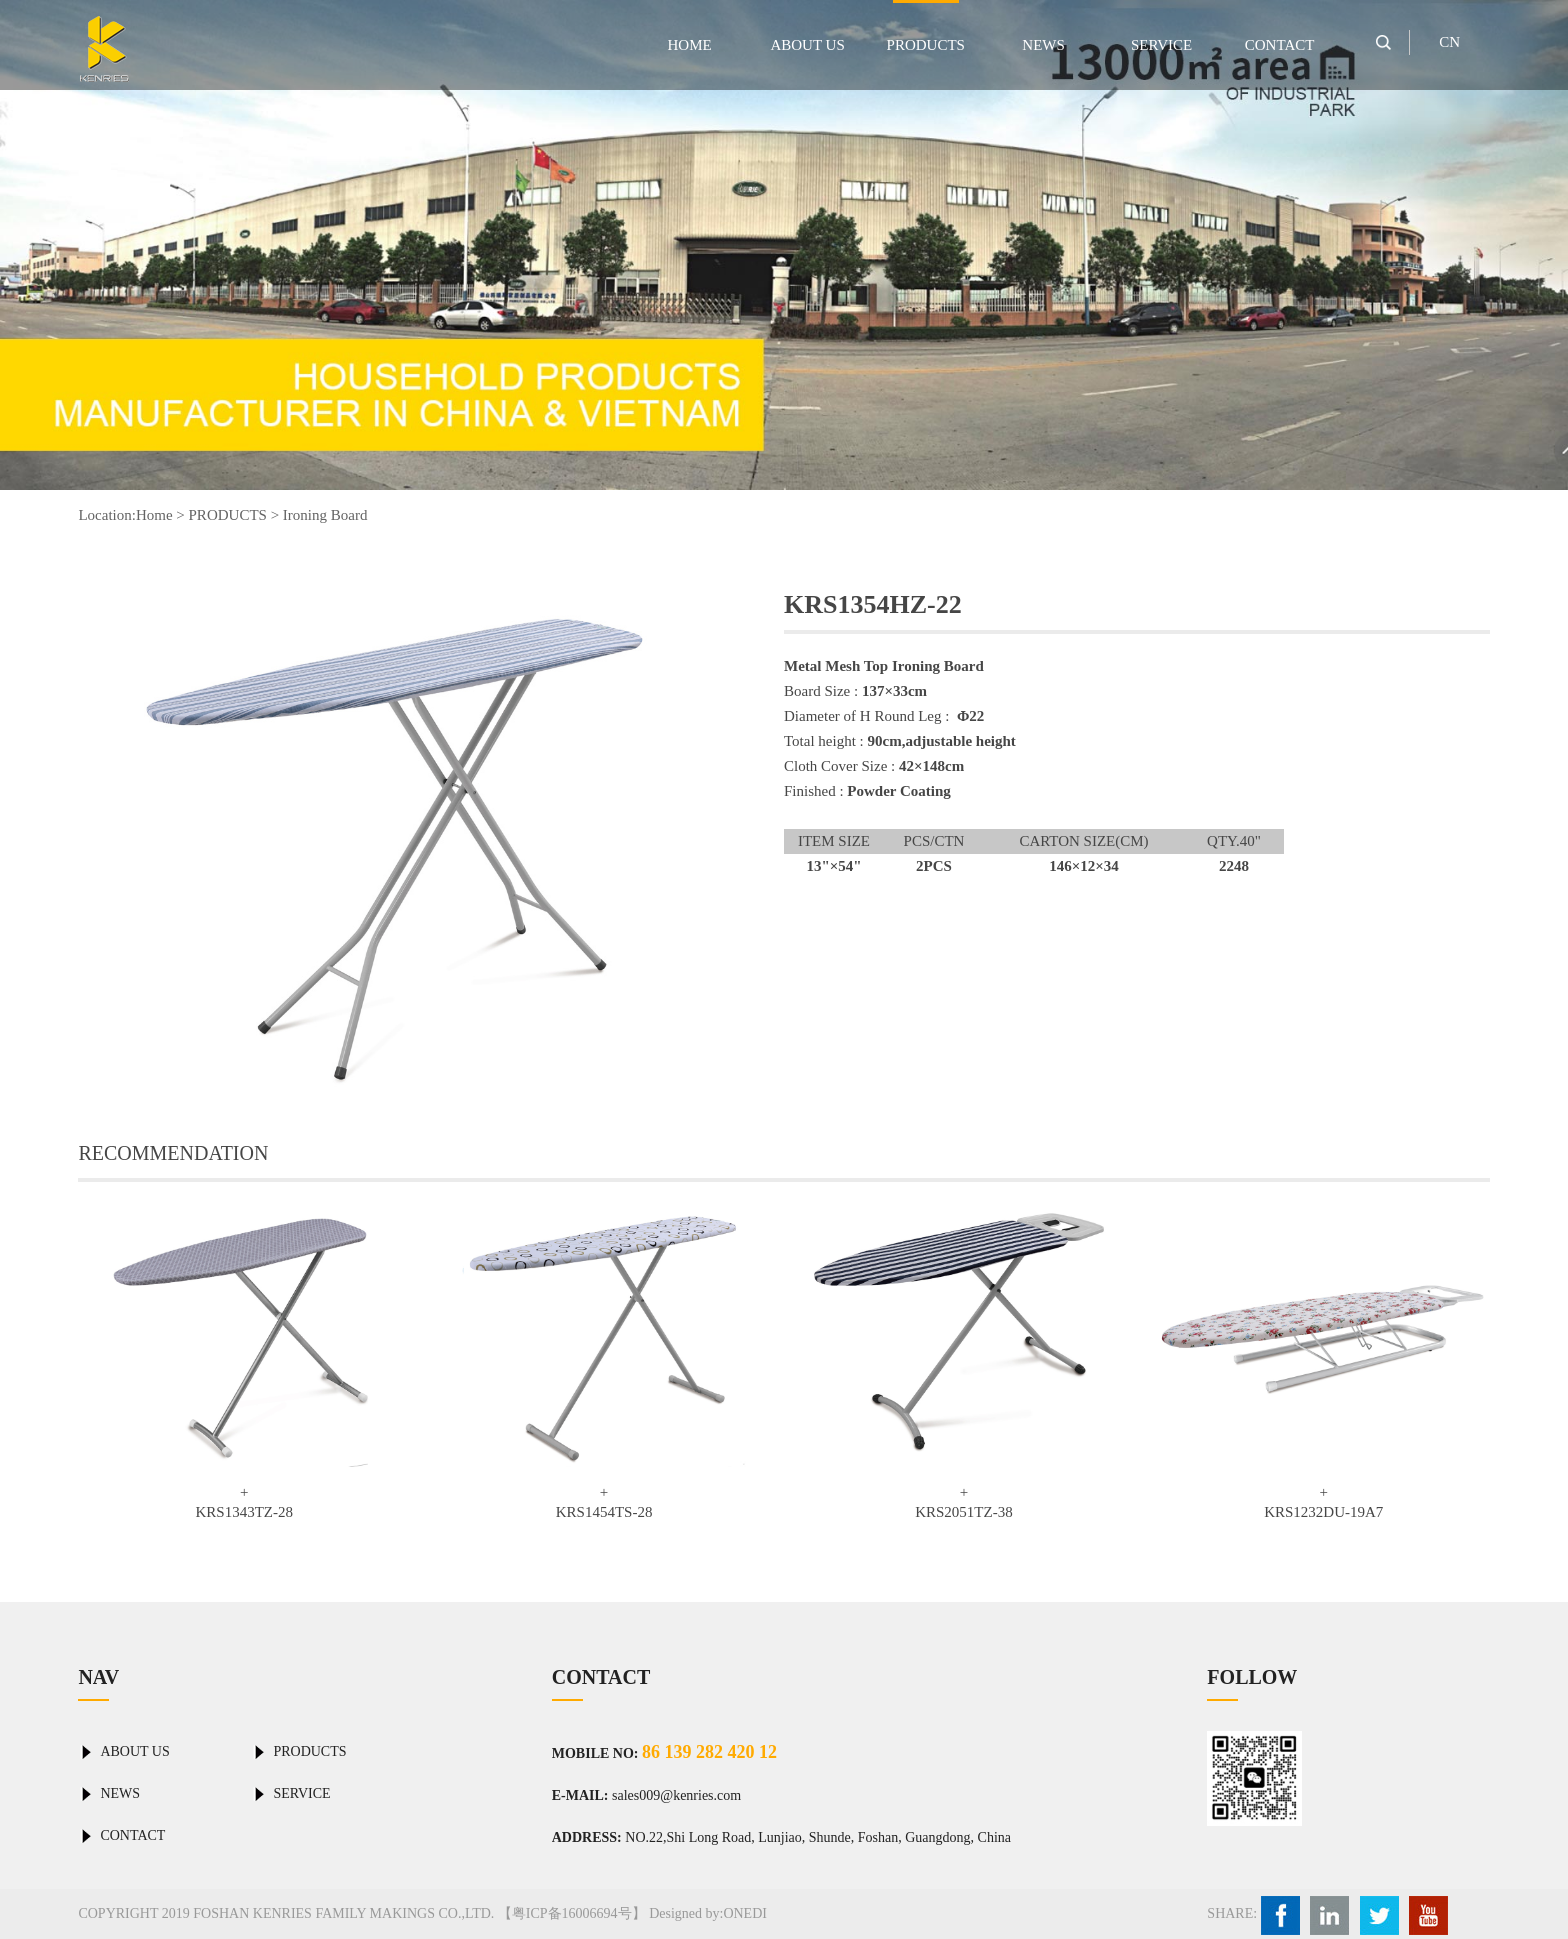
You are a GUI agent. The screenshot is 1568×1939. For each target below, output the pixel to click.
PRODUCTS (926, 45)
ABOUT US (807, 45)
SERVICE (1161, 45)
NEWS (1043, 45)
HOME (690, 45)
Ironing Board (325, 515)
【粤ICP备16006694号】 (572, 1913)
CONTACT (1280, 45)
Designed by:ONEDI (708, 1913)
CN (1449, 42)
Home (154, 515)
